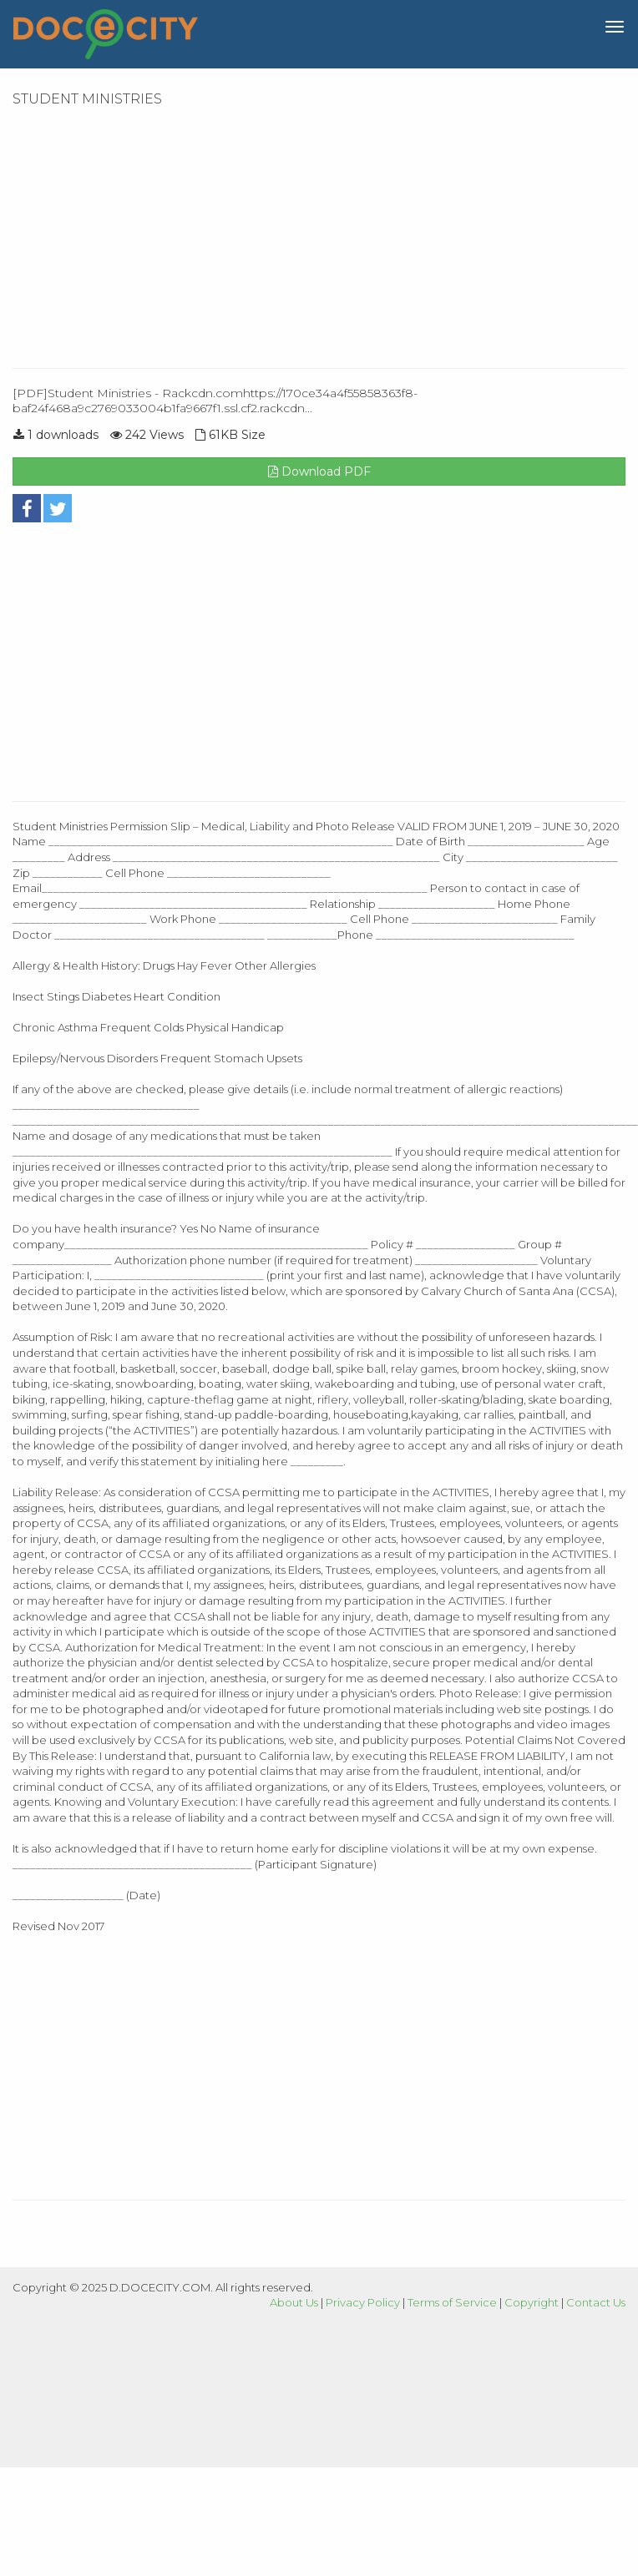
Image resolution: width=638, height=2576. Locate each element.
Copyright (531, 2302)
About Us (294, 2302)
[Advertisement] (289, 234)
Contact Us (595, 2302)
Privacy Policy (363, 2302)
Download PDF (319, 471)
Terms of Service (452, 2302)
